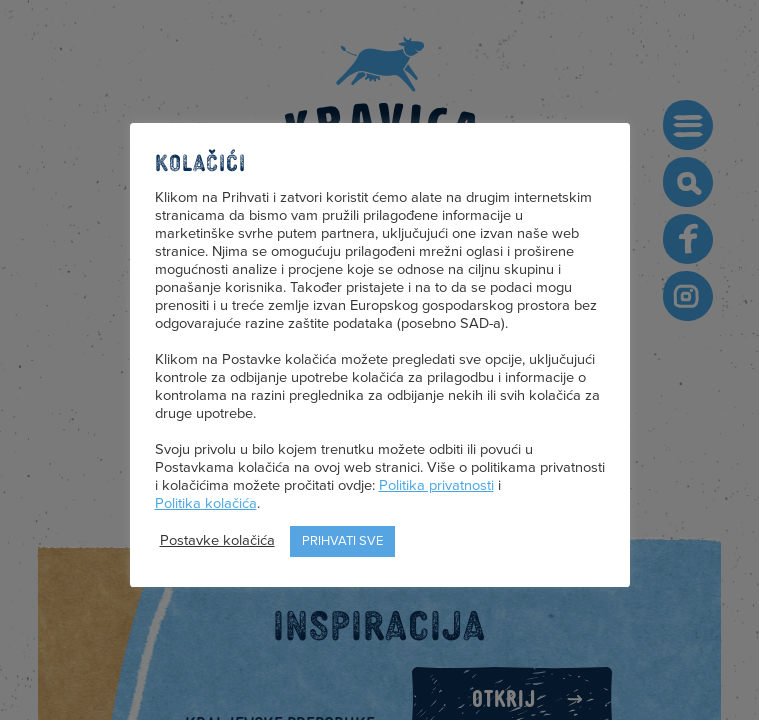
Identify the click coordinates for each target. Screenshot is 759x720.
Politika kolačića (206, 503)
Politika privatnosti (436, 485)
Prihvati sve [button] (342, 541)
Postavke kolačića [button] (217, 540)
